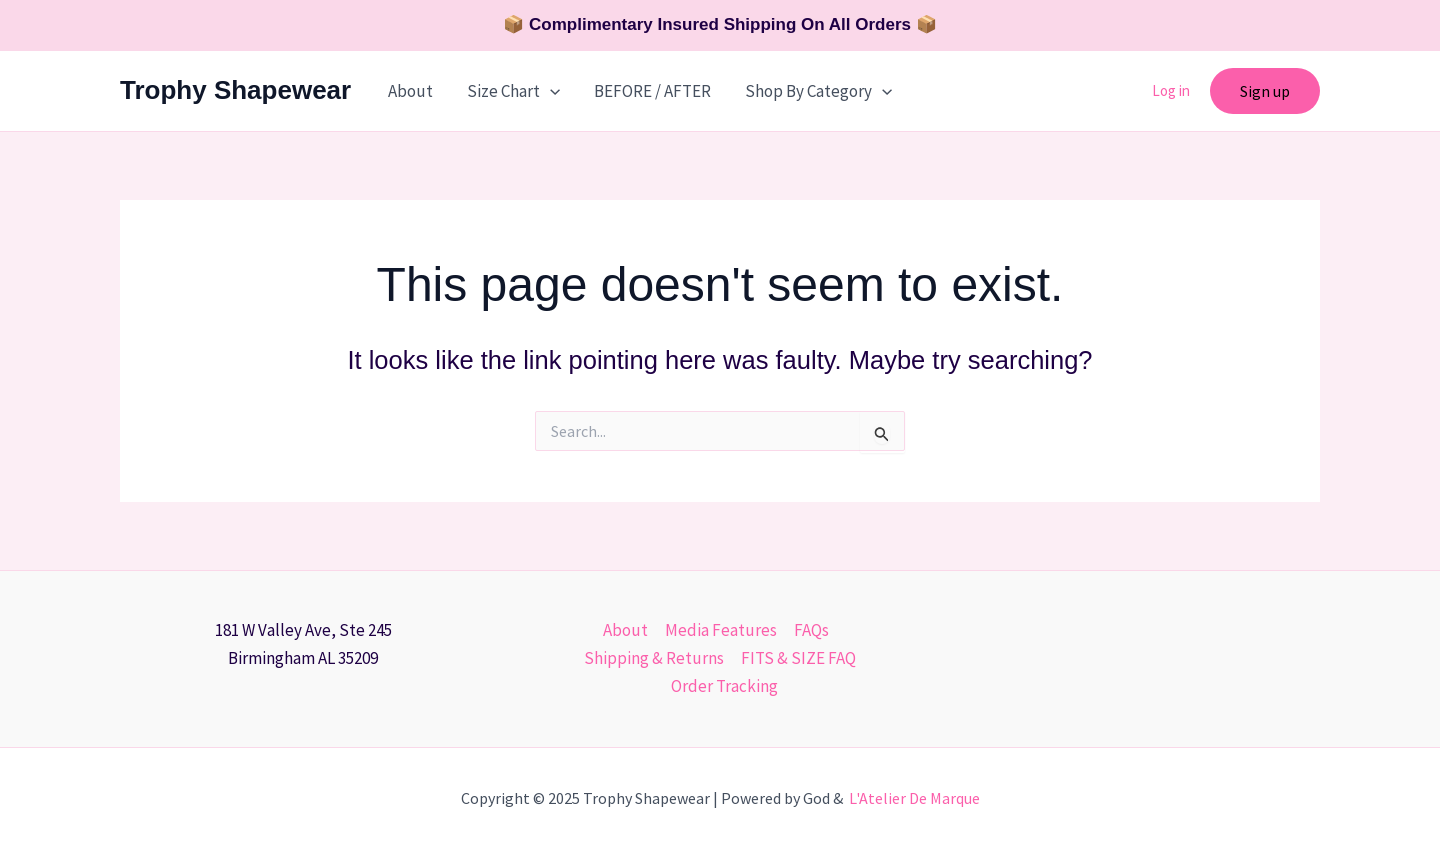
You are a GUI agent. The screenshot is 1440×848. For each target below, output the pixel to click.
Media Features (721, 630)
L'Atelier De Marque (914, 798)
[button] (1265, 91)
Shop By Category (818, 91)
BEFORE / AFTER (652, 91)
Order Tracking (724, 686)
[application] (550, 91)
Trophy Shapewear (235, 90)
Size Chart (513, 91)
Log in (1171, 90)
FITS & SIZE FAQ (798, 658)
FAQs (811, 630)
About (410, 91)
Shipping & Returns (654, 658)
